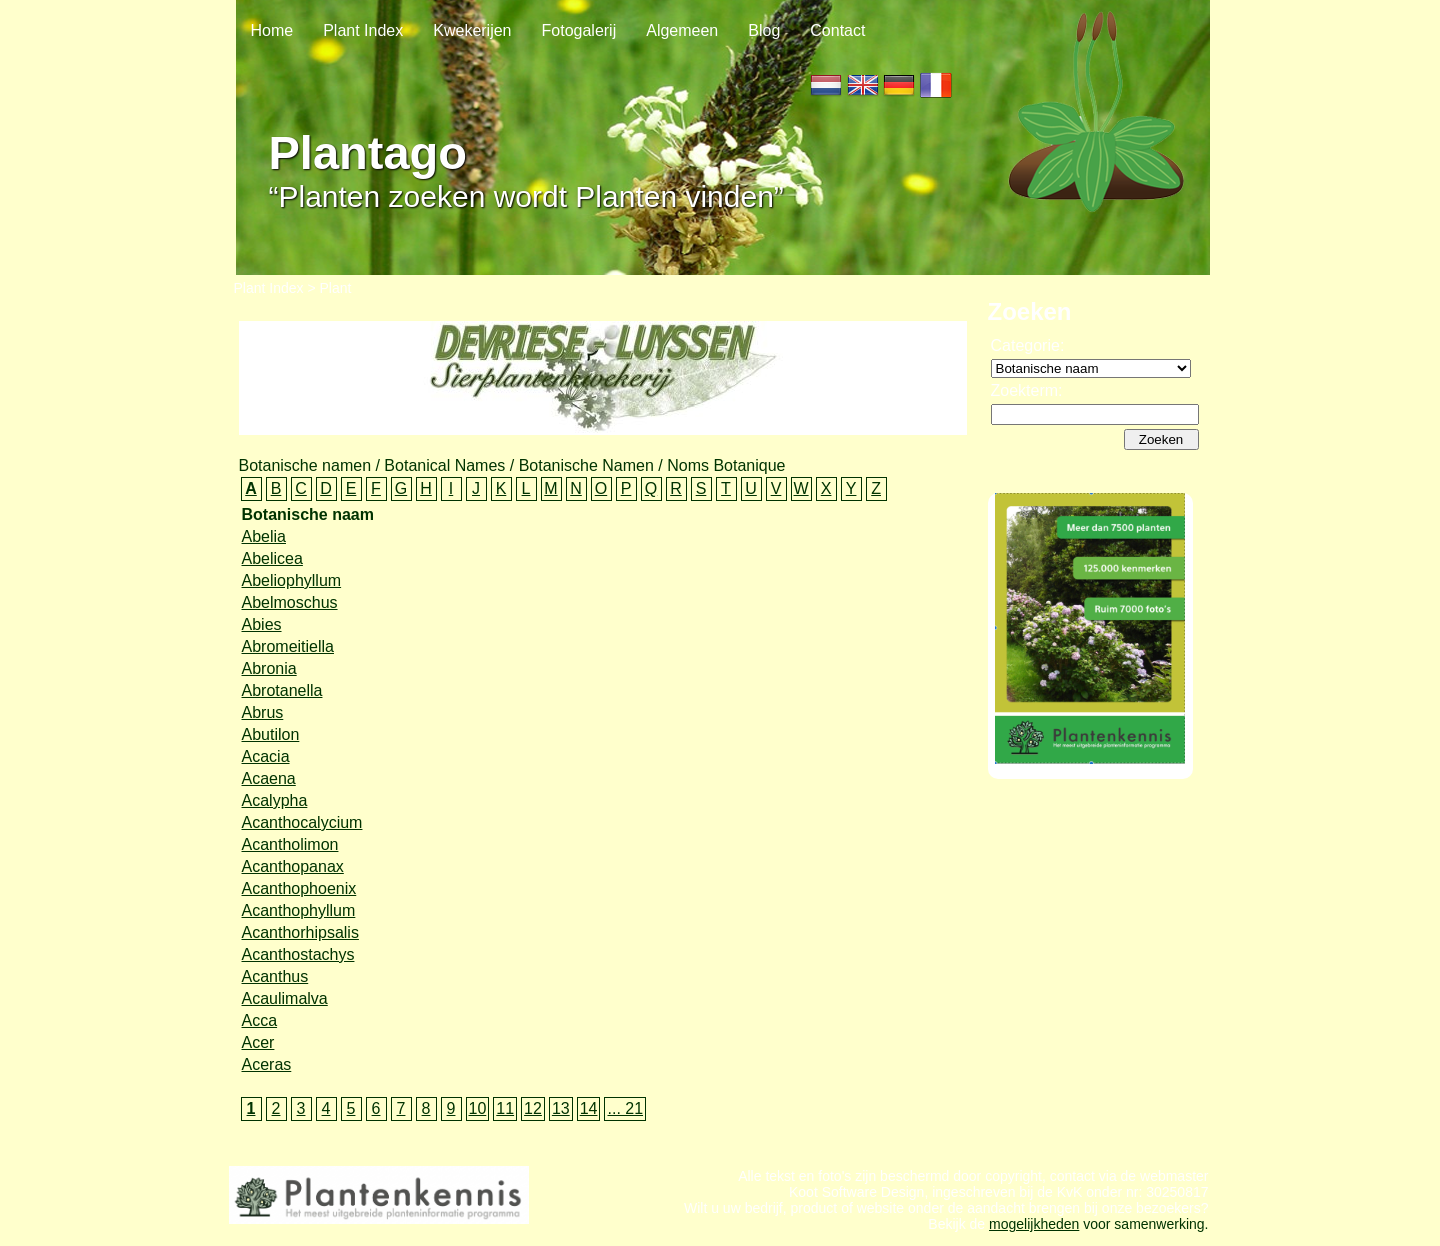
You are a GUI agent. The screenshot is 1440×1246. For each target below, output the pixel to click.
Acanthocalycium (302, 822)
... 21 (625, 1108)
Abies (262, 624)
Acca (260, 1020)
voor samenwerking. (1143, 1234)
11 (505, 1108)
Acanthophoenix (299, 888)
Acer (258, 1042)
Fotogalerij (579, 30)
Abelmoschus (290, 602)
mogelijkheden (1034, 1234)
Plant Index (363, 30)
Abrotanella (282, 690)
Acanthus (275, 976)
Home (272, 30)
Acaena (269, 778)
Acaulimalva (285, 998)
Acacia (266, 756)
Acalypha (275, 800)
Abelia (264, 536)
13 (561, 1108)
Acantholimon (290, 844)
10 (478, 1108)
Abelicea (272, 558)
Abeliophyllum (292, 580)
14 (589, 1108)
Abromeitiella (288, 646)
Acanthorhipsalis (300, 932)
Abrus (263, 712)
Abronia (269, 668)
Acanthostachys (298, 954)
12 (533, 1108)
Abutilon (271, 734)
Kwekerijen (472, 30)
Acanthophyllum (299, 910)
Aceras (267, 1064)
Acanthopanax (293, 866)
